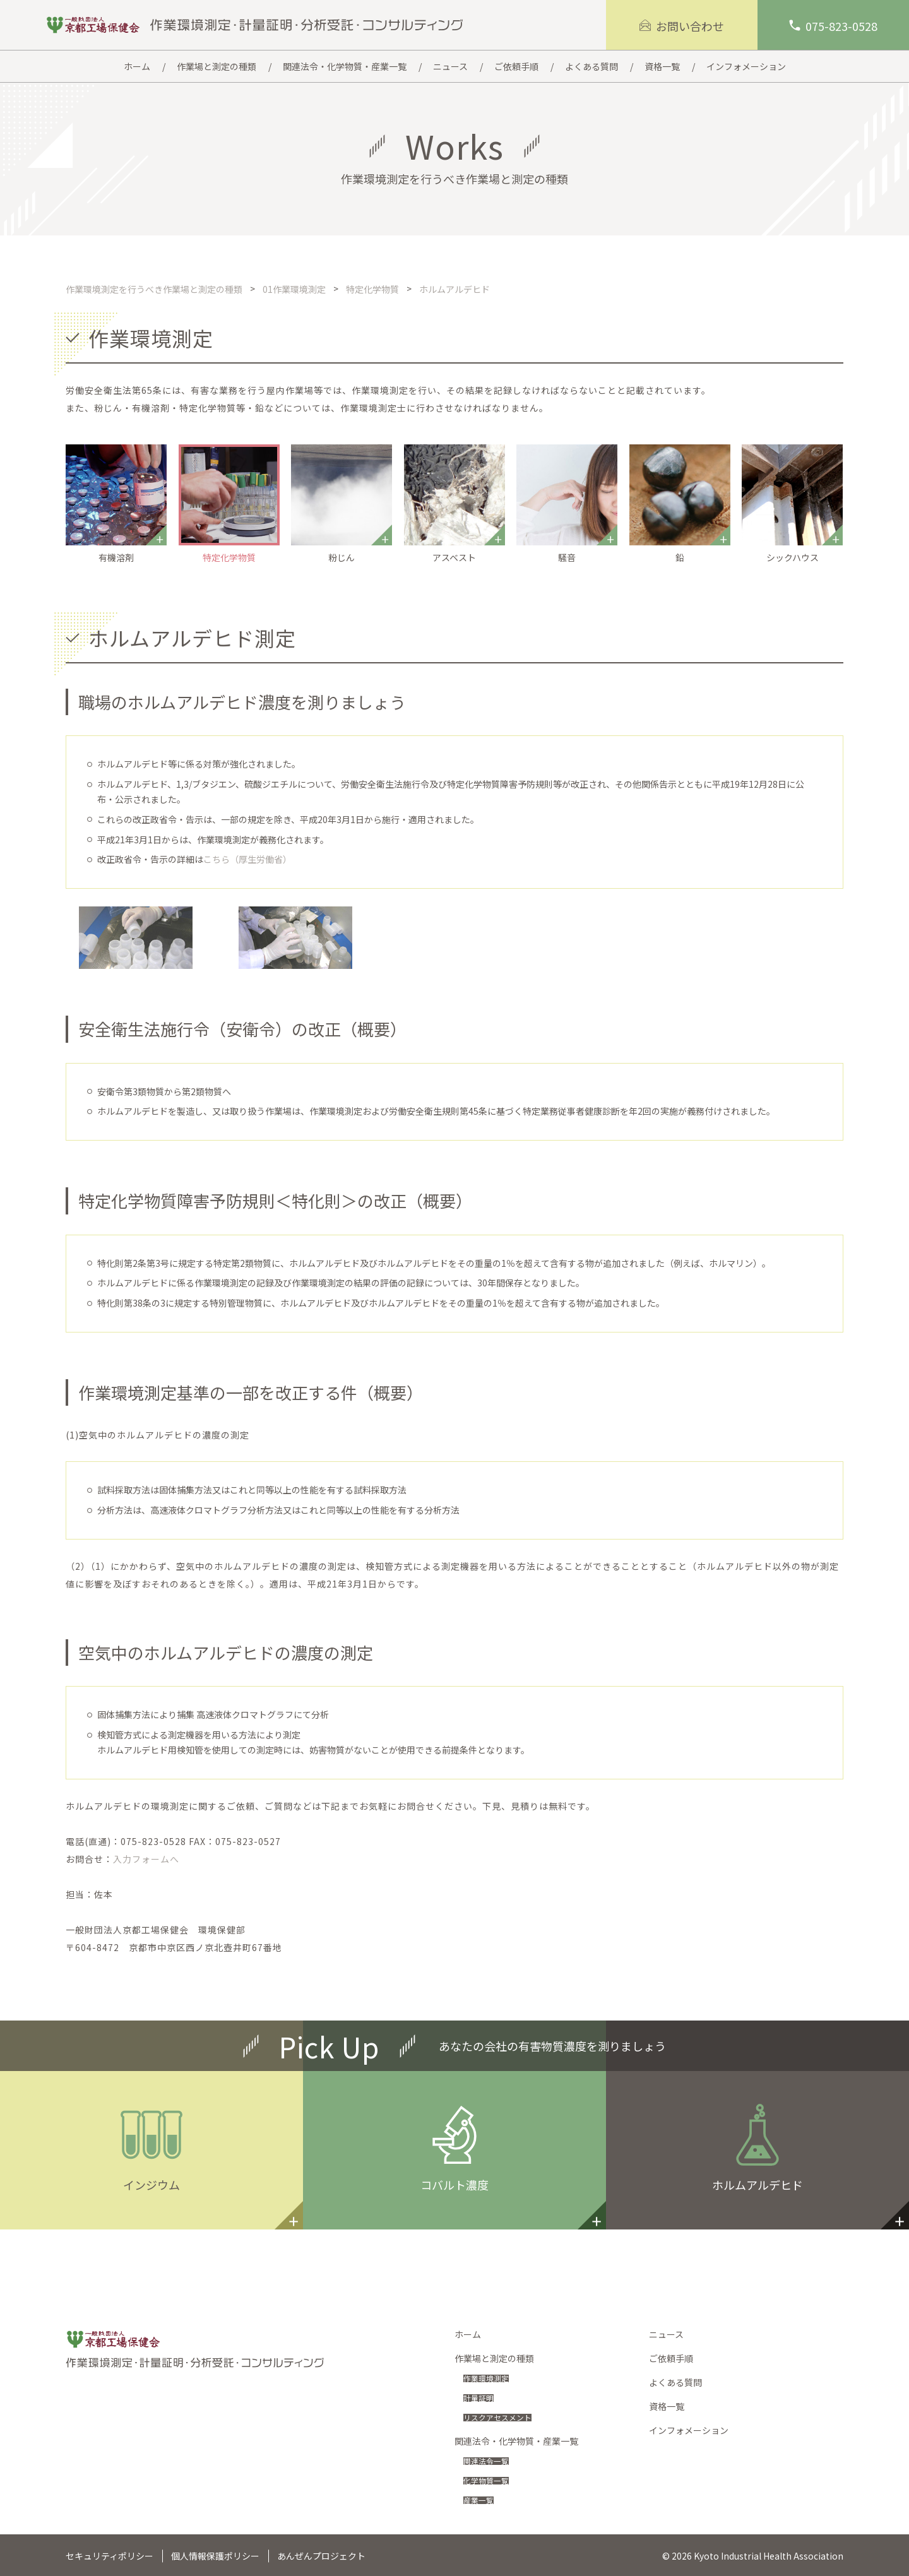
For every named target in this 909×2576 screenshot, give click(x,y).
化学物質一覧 (489, 2480)
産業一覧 (481, 2499)
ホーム (467, 2334)
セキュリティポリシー (109, 2555)
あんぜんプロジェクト (321, 2555)
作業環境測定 (489, 2377)
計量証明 (481, 2397)
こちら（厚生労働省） (247, 859)
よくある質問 (675, 2382)
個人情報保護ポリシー (215, 2555)
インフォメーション (688, 2430)
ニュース (666, 2334)
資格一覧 (666, 2406)
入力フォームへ (146, 1859)
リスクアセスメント (503, 2417)
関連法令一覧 (489, 2460)
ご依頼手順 (671, 2358)
